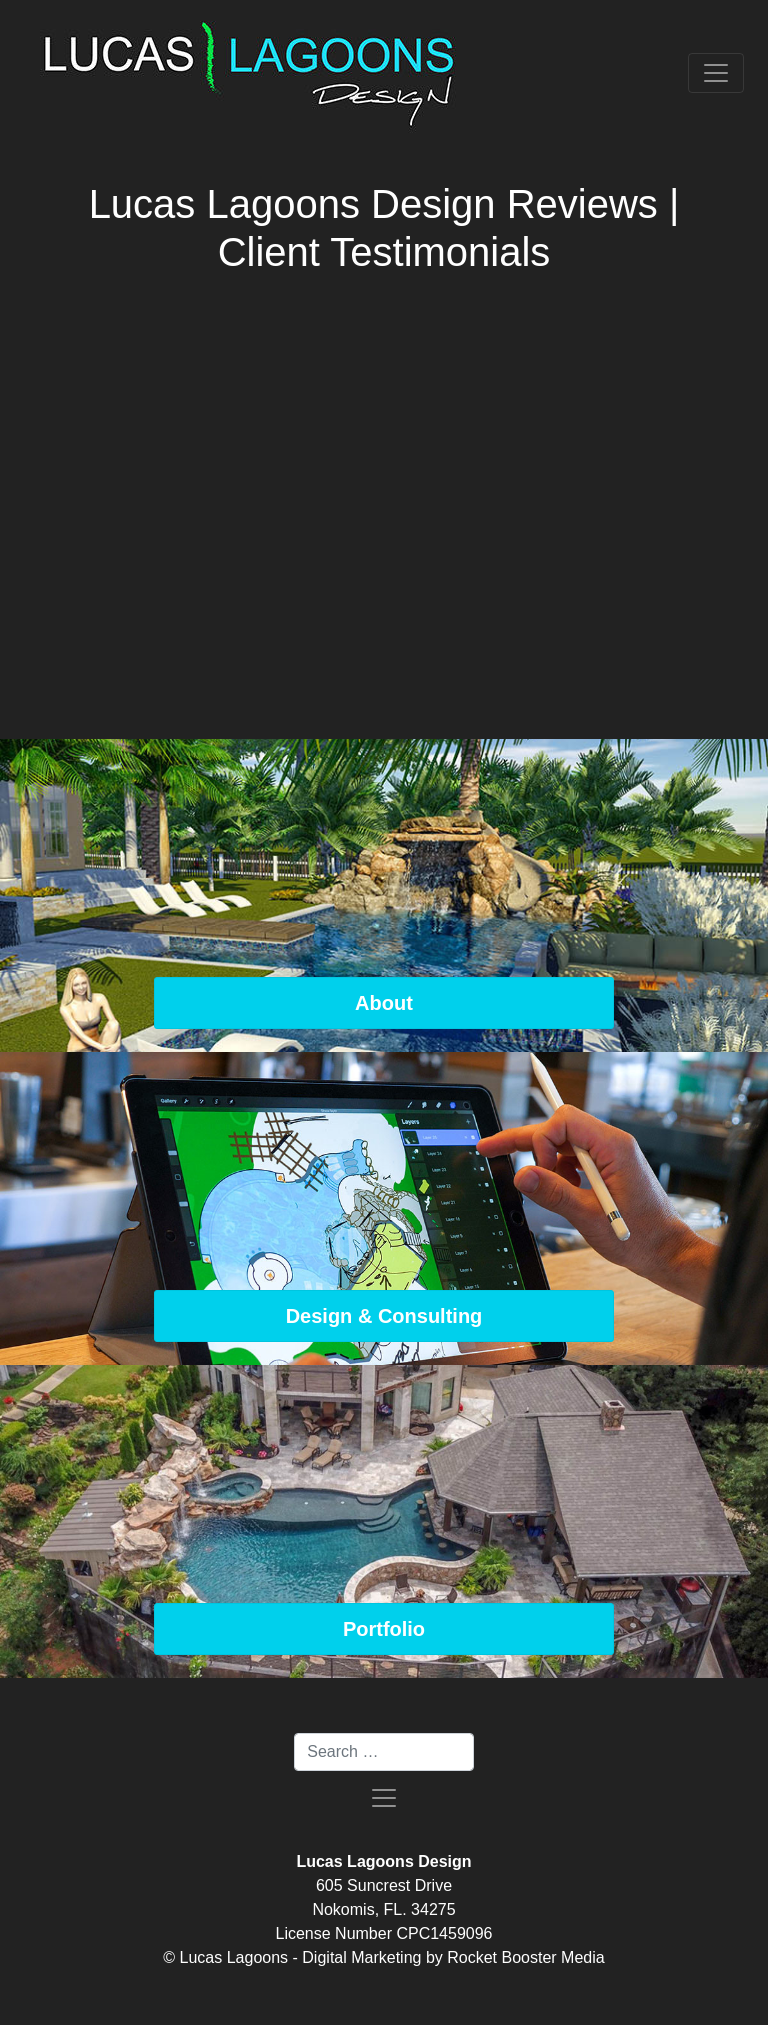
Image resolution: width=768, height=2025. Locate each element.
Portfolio (384, 1629)
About (384, 1003)
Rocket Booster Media (525, 1957)
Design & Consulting (384, 1316)
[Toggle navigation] (716, 73)
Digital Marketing (361, 1957)
